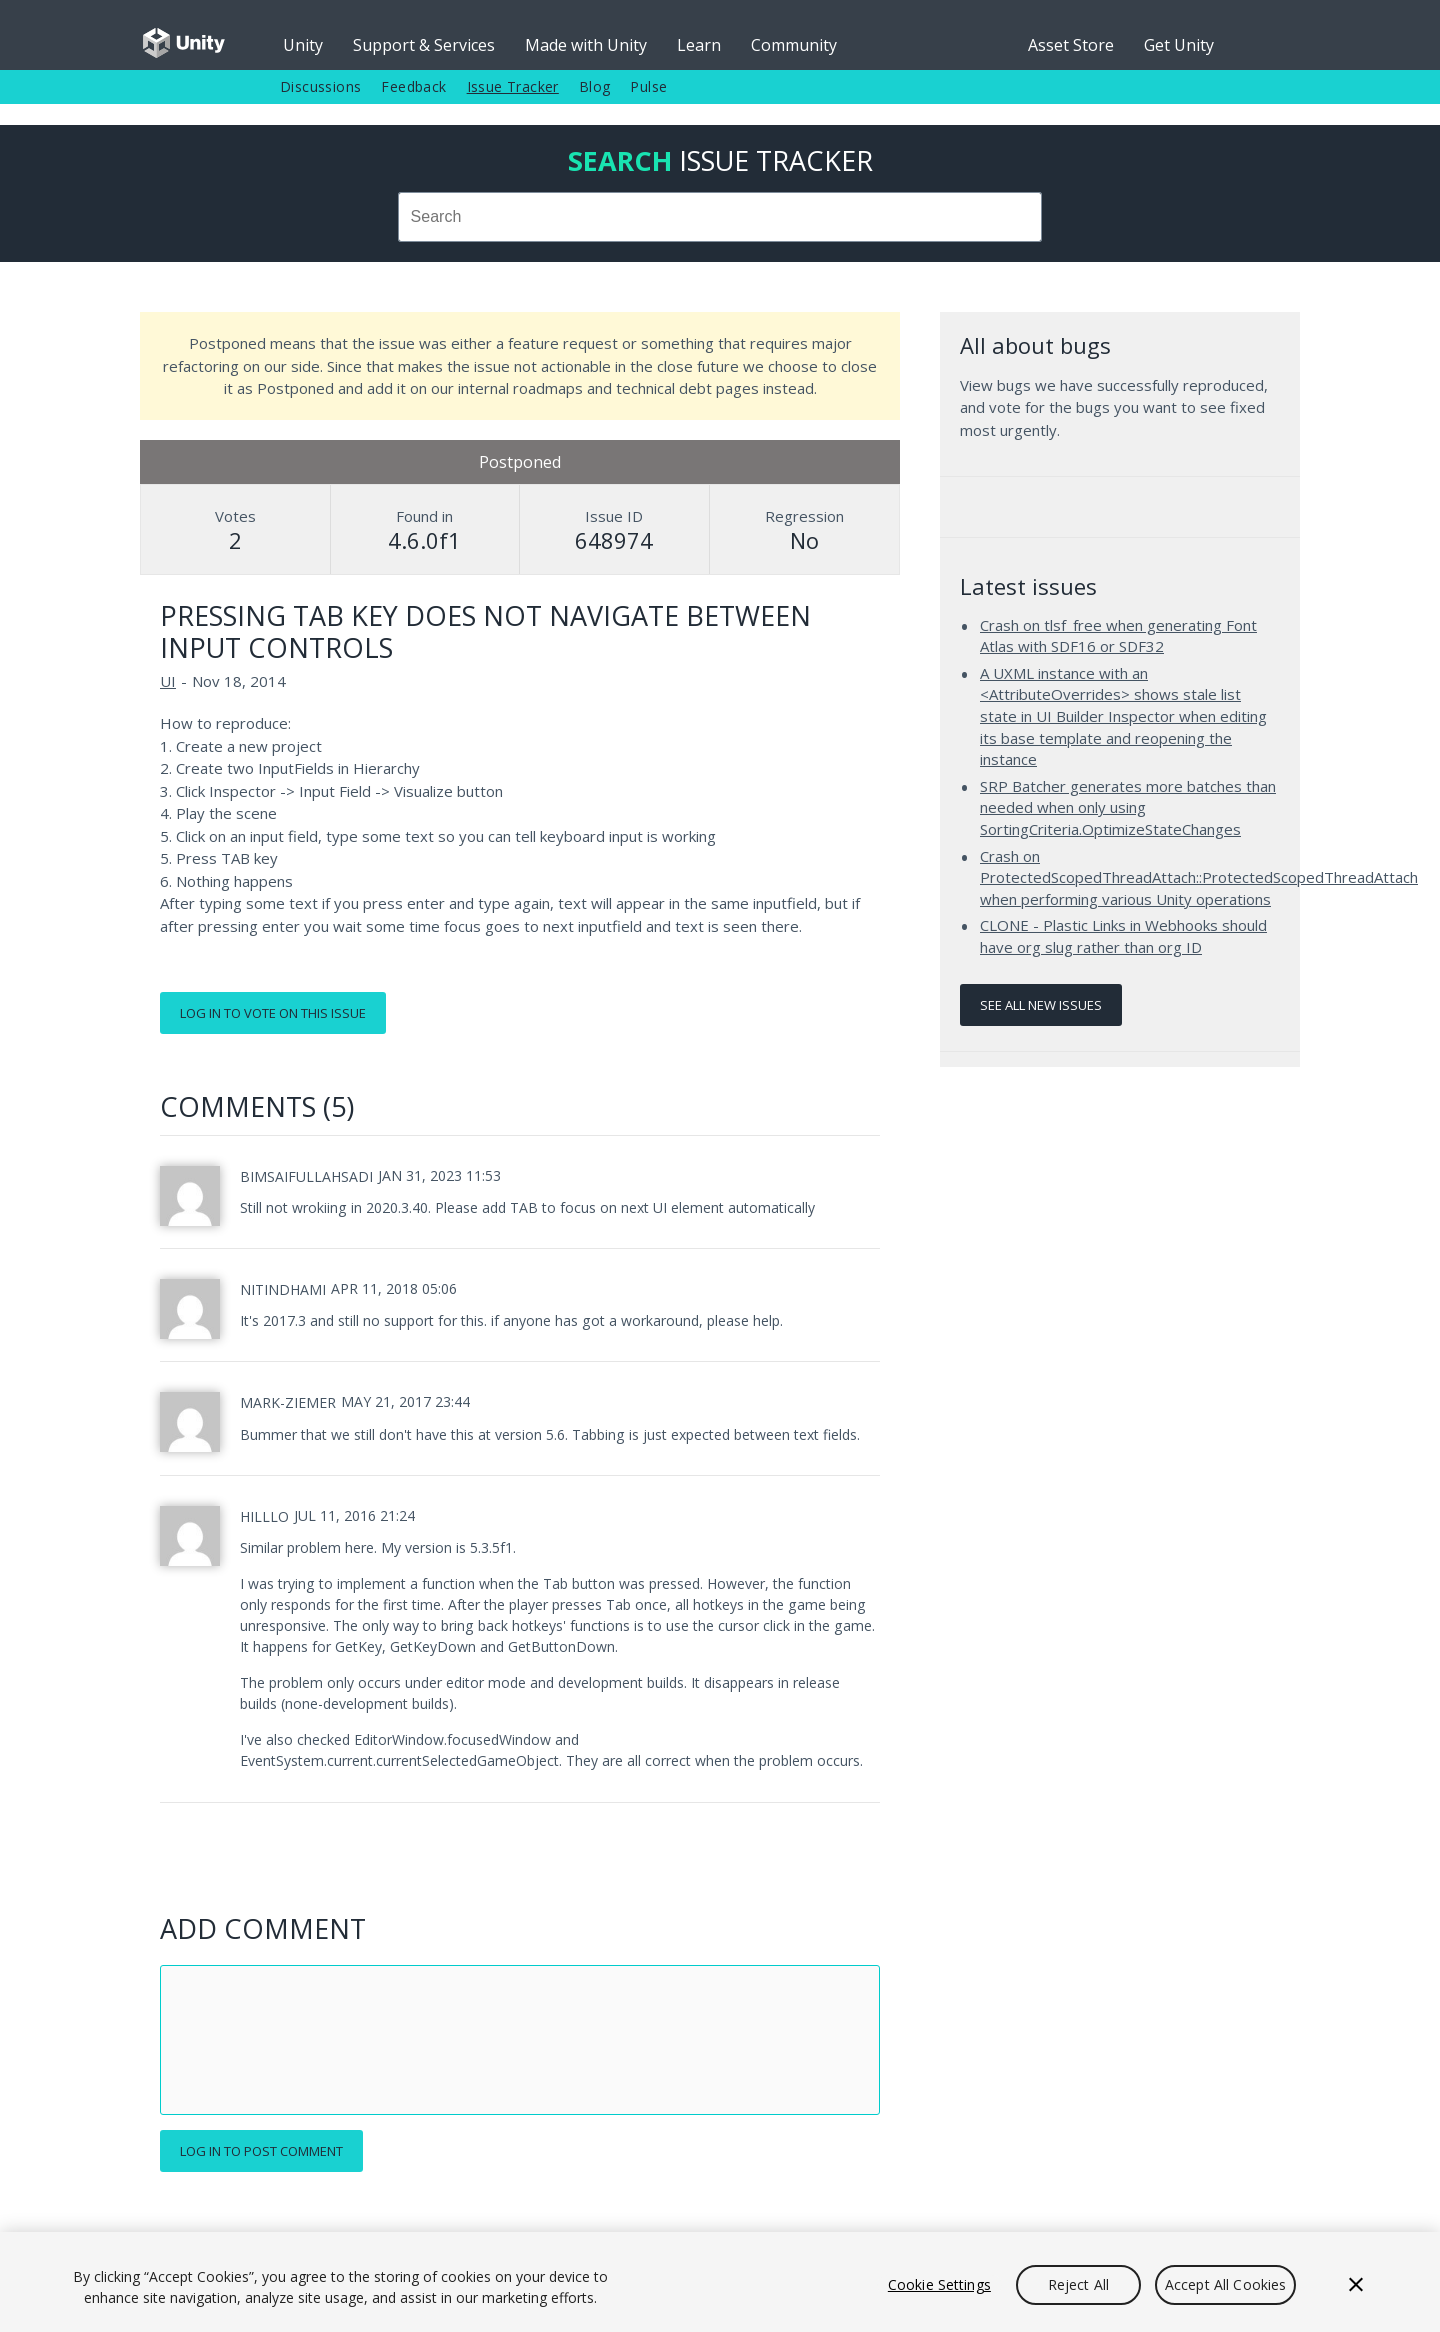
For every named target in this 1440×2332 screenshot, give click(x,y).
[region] (720, 2282)
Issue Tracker (513, 86)
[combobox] (720, 217)
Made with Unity (586, 45)
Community (794, 45)
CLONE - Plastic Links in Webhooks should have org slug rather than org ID (1123, 936)
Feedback (413, 86)
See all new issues (1041, 1005)
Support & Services (424, 45)
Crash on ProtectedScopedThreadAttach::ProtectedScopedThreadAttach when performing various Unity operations (1199, 877)
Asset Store (1071, 45)
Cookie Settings (939, 2284)
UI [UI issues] (168, 681)
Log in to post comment (261, 2151)
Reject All (1078, 2284)
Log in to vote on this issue (273, 1013)
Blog (595, 86)
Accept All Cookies (1226, 2284)
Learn (699, 45)
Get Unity (1179, 45)
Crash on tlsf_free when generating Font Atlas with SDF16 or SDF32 (1118, 636)
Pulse (648, 86)
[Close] (1356, 2285)
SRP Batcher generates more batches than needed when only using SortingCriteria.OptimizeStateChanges (1128, 807)
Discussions (320, 86)
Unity (303, 45)
